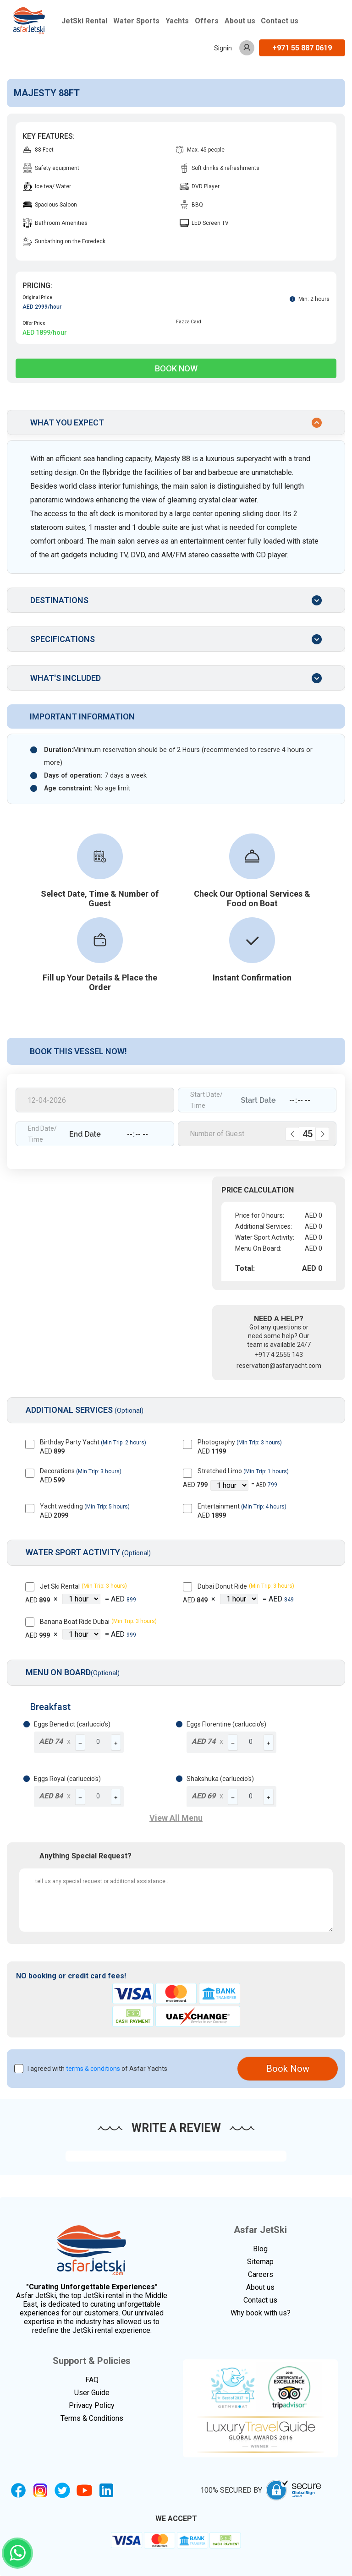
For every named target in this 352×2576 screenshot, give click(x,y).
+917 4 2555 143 (279, 1354)
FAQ (92, 2379)
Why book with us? (261, 2313)
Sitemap (260, 2261)
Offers (207, 20)
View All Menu (176, 1818)
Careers (260, 2274)
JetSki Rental (84, 20)
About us (240, 20)
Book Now (176, 368)
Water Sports (136, 20)
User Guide (92, 2392)
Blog (260, 2248)
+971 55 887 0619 (302, 48)
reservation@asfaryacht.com (278, 1365)
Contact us (279, 20)
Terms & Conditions (91, 2418)
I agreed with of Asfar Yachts (97, 2068)
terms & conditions (93, 2068)
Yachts (177, 20)
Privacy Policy (92, 2405)
